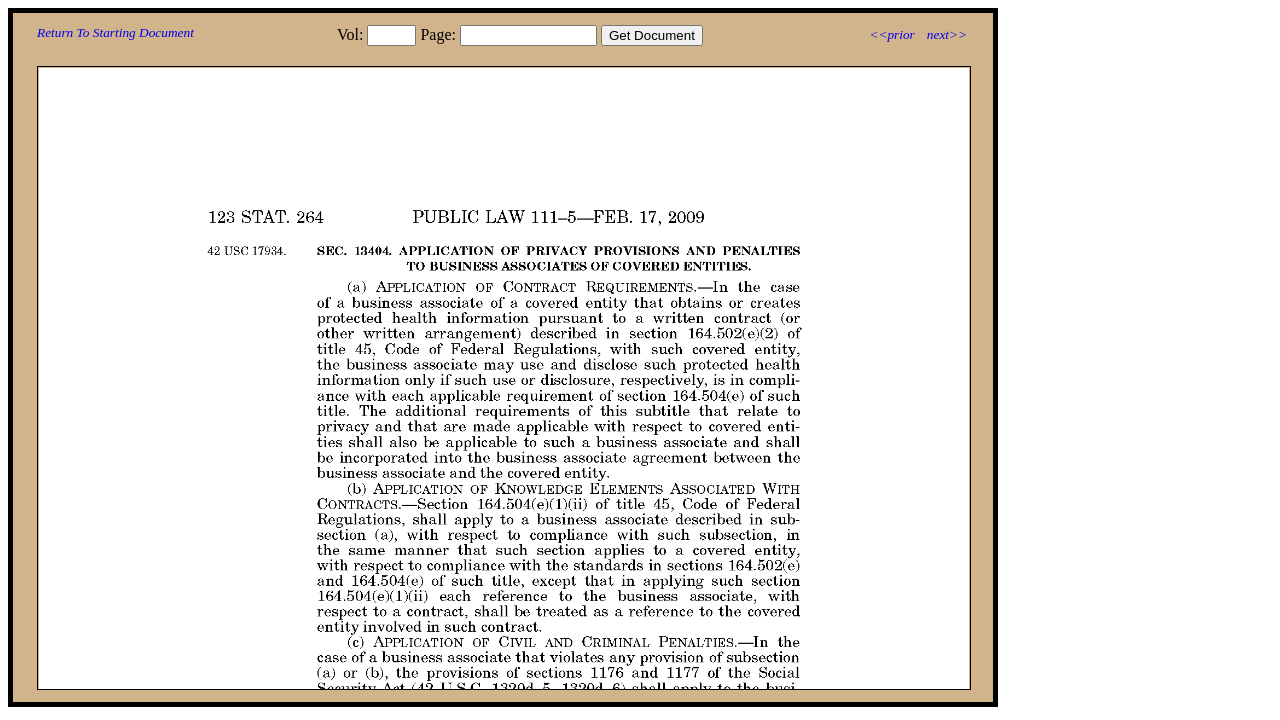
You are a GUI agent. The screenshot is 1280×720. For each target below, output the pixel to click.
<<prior (891, 34)
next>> (947, 34)
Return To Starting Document (115, 32)
